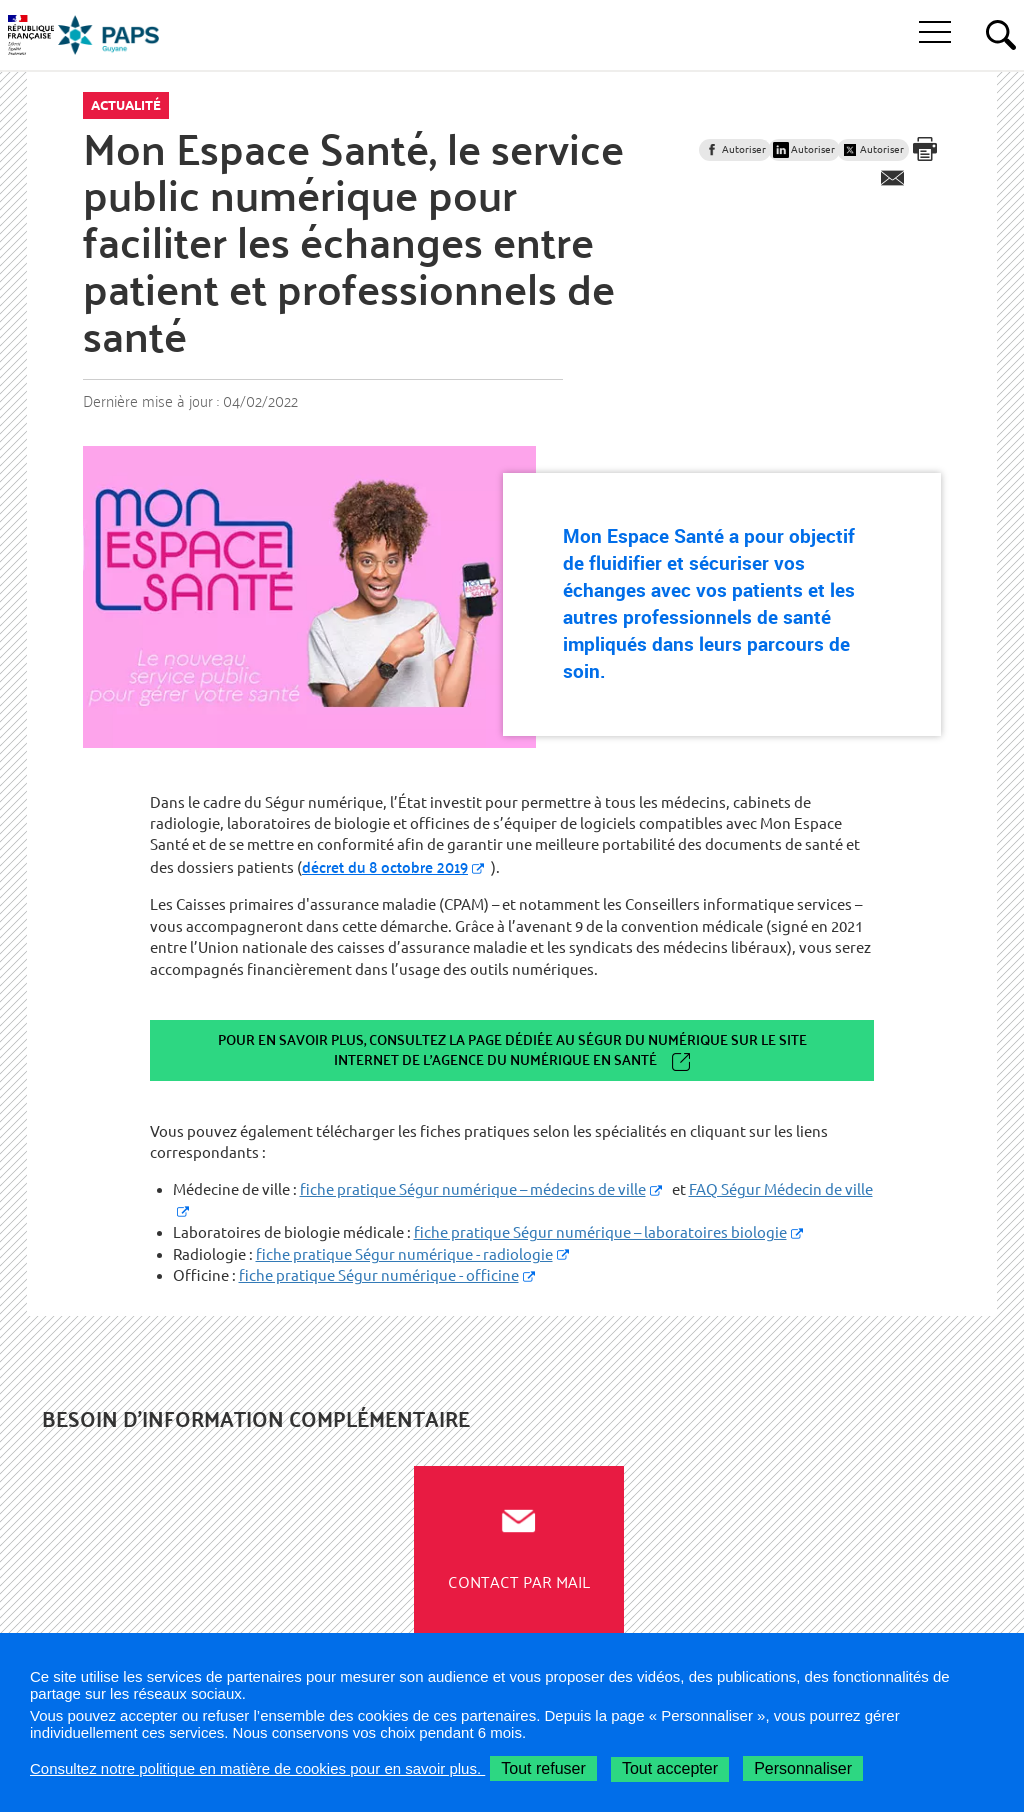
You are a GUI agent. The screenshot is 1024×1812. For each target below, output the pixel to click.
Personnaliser (803, 1768)
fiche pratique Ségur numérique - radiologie (404, 1254)
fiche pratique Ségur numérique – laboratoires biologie (600, 1232)
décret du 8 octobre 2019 (385, 866)
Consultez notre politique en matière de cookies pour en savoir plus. (257, 1768)
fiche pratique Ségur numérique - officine (379, 1275)
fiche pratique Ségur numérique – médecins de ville (473, 1189)
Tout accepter (670, 1768)
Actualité (126, 105)
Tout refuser (543, 1768)
